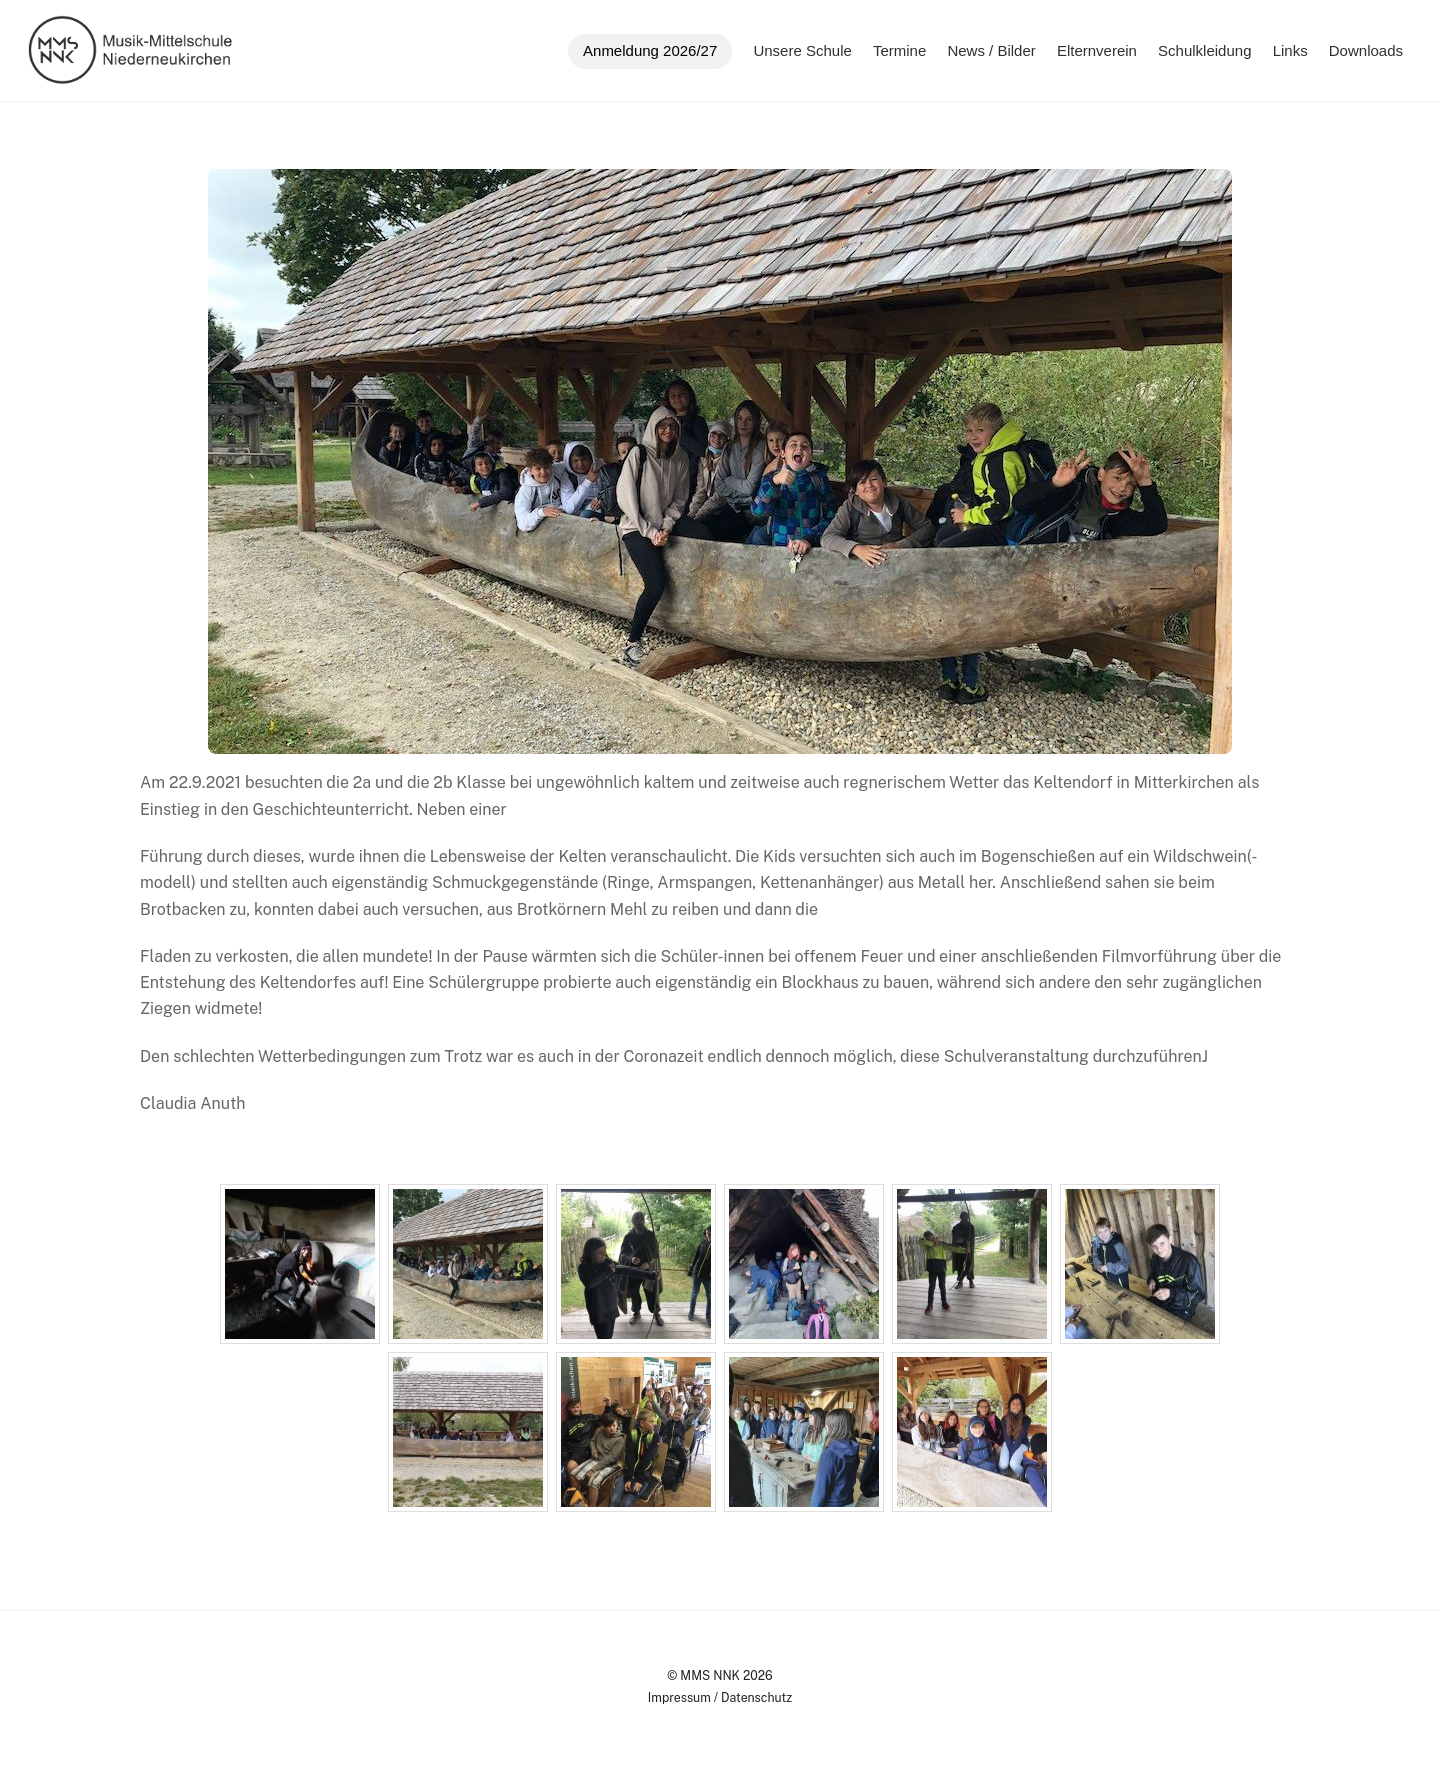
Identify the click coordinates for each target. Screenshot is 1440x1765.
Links (1290, 50)
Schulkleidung (1204, 50)
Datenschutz (756, 1697)
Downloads (1366, 50)
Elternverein (1097, 50)
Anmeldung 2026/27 (650, 50)
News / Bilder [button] (991, 50)
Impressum (679, 1697)
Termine (899, 50)
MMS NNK (710, 1675)
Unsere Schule (802, 50)
